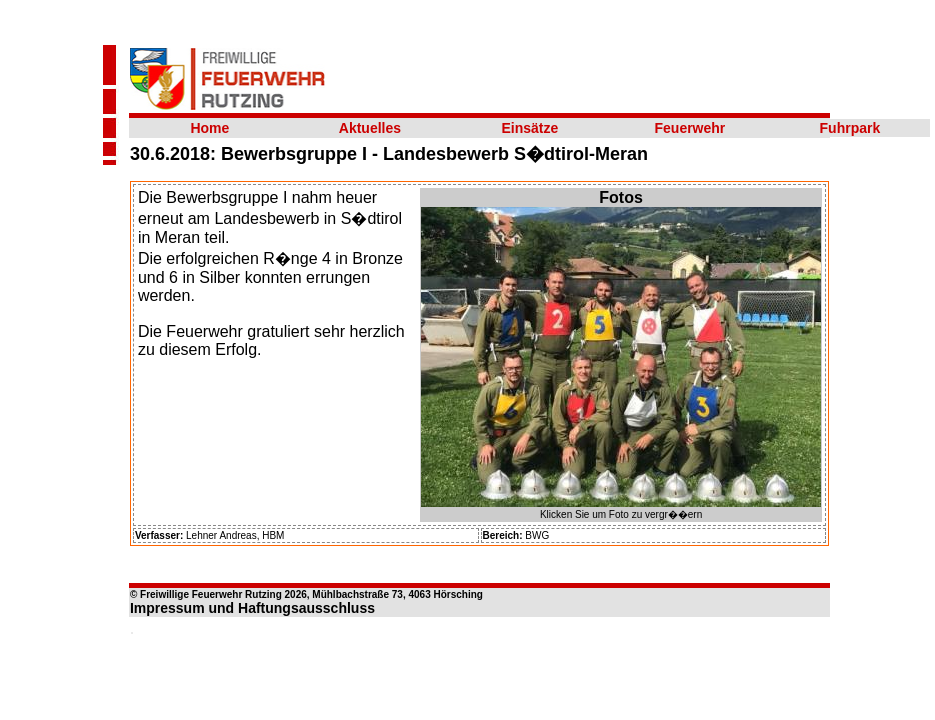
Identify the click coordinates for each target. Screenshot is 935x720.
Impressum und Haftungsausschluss (252, 608)
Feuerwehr (690, 128)
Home (209, 128)
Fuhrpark (850, 128)
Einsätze (530, 128)
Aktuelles (370, 128)
